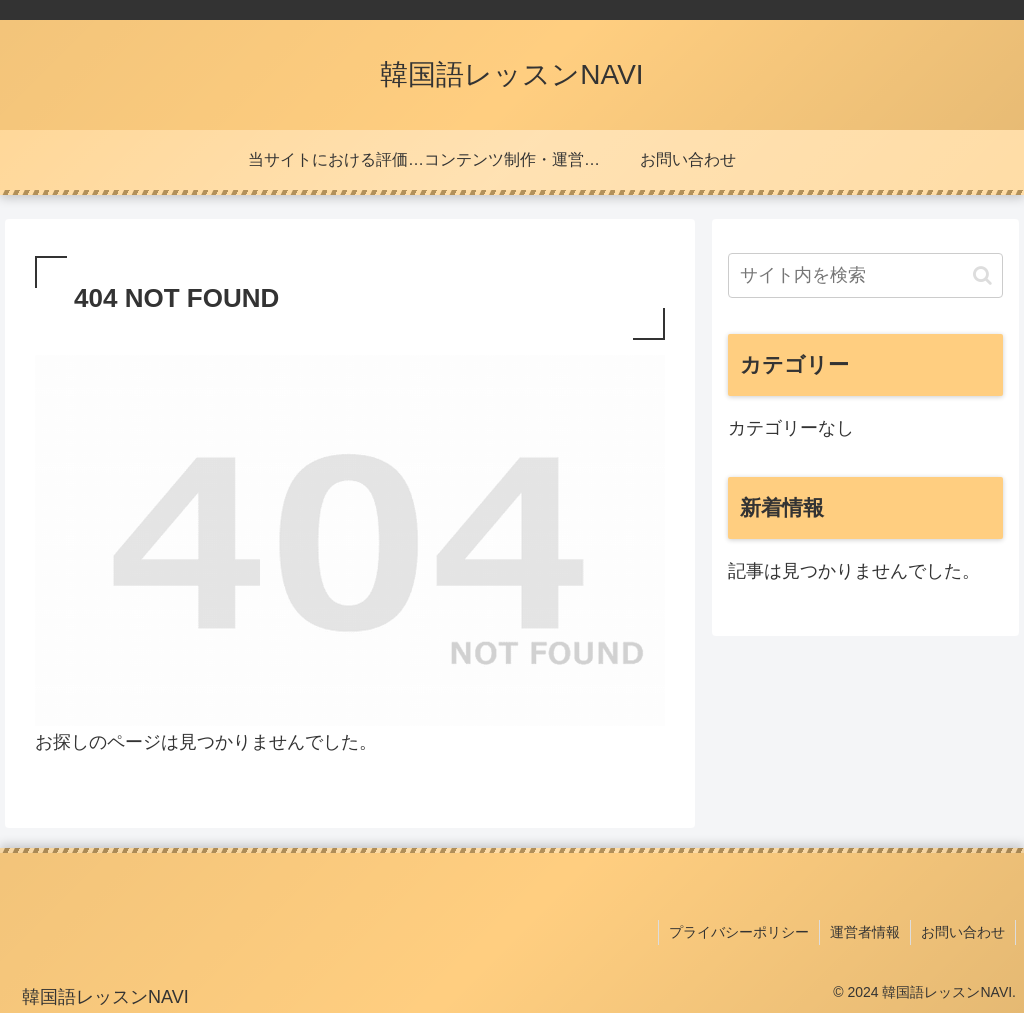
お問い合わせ (963, 932)
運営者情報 (865, 932)
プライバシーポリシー (739, 932)
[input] (865, 275)
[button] (982, 275)
